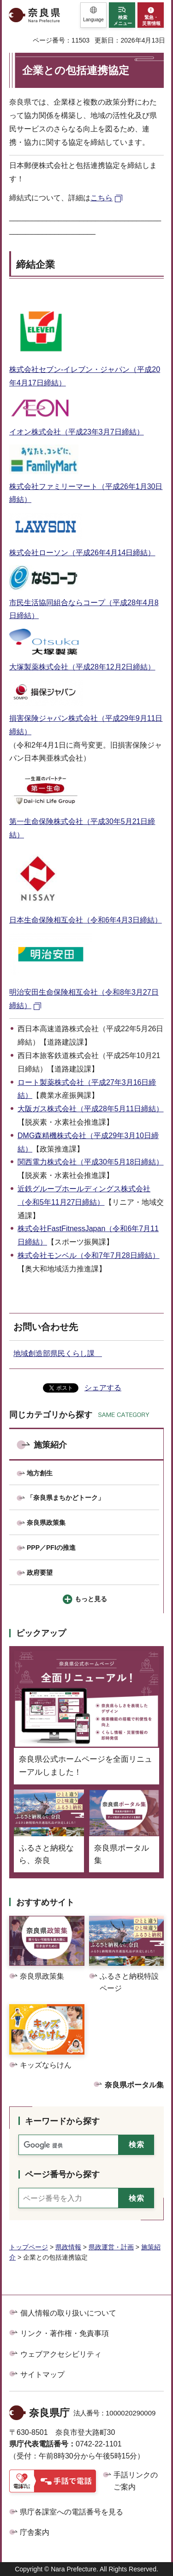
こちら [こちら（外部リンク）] (101, 198)
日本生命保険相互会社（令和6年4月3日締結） (85, 920)
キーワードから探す (62, 2121)
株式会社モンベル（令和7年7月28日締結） (89, 1255)
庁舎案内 (34, 2532)
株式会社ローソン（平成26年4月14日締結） (82, 553)
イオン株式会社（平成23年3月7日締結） (76, 432)
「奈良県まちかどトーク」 (65, 1497)
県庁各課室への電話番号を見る (71, 2512)
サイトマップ (42, 2374)
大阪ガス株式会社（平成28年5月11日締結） (91, 1109)
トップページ (28, 2247)
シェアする (102, 1388)
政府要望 (40, 1572)
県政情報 (68, 2247)
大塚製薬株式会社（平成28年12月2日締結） (82, 667)
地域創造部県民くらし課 (57, 1353)
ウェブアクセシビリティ (60, 2354)
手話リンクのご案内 (135, 2481)
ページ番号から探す (62, 2174)
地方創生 (40, 1473)
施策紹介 (50, 1444)
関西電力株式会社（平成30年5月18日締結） (91, 1162)
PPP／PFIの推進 (51, 1547)
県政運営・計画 (111, 2247)
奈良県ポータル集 (134, 2085)
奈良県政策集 (46, 1522)
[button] (93, 15)
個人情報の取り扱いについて (68, 2313)
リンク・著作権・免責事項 (64, 2333)
